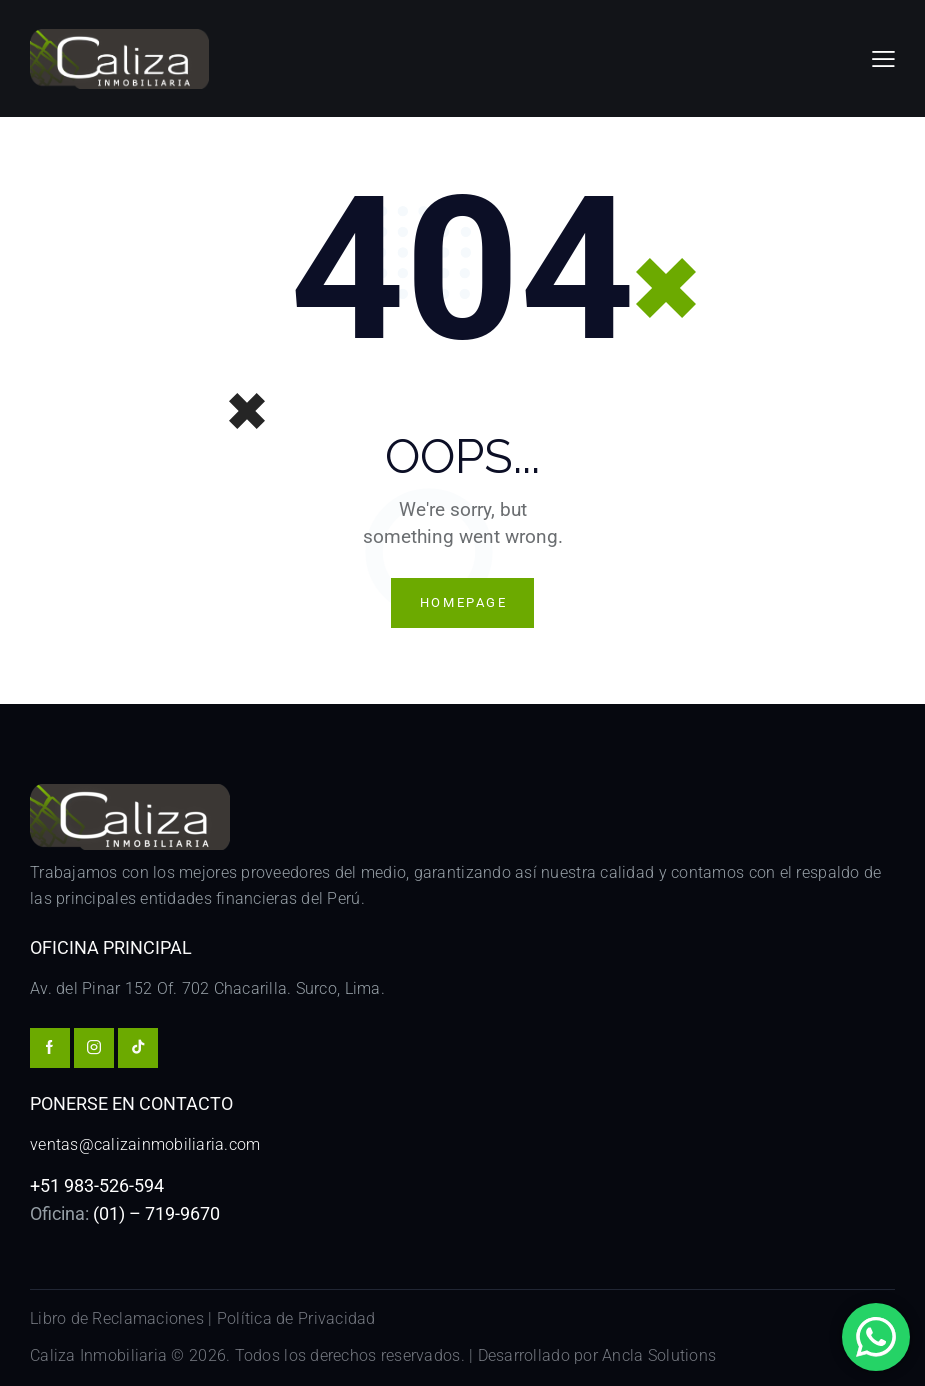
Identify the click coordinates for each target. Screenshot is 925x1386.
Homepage (464, 602)
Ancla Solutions (659, 1356)
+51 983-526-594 (97, 1185)
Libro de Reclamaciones (117, 1318)
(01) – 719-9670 (156, 1213)
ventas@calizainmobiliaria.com (145, 1144)
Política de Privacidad (296, 1318)
